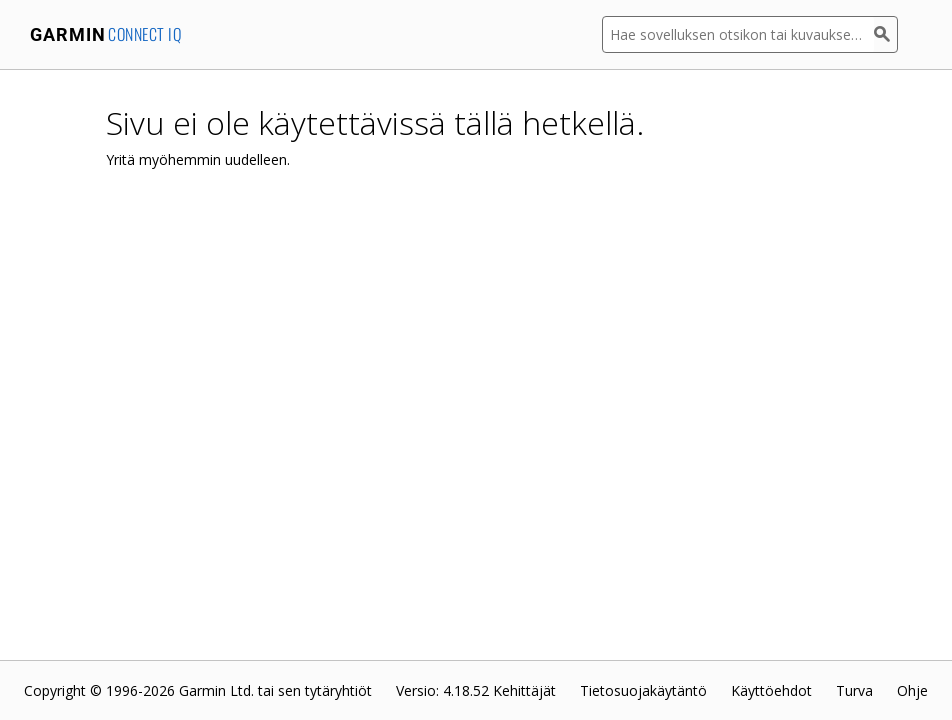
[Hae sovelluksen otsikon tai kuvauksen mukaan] (738, 34)
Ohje (912, 690)
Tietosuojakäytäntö (643, 690)
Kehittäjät (524, 690)
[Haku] (886, 34)
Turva (854, 690)
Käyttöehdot (771, 690)
